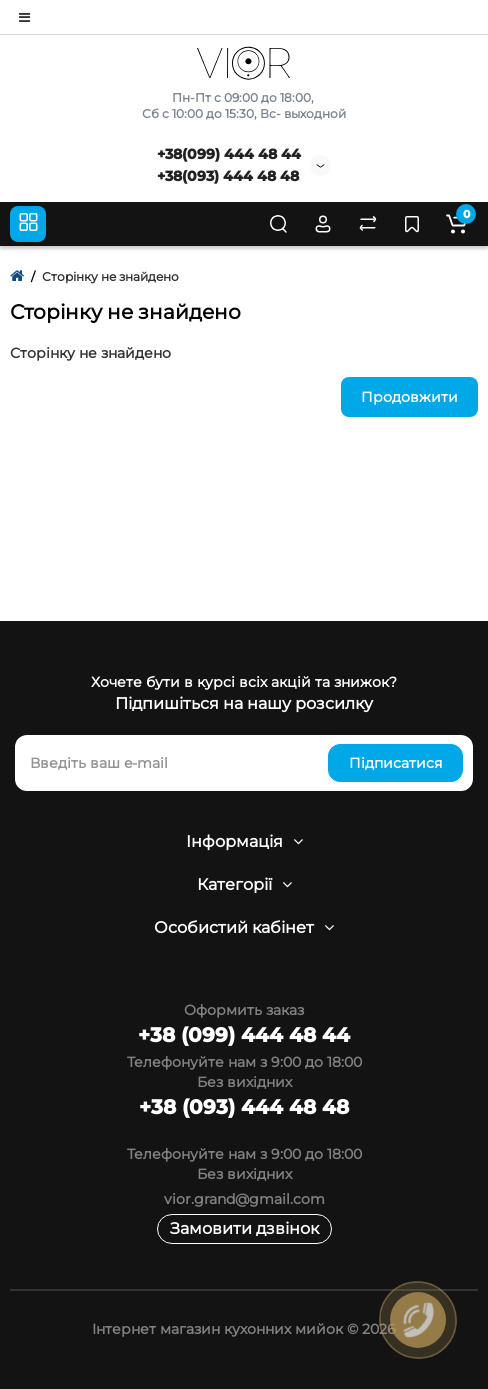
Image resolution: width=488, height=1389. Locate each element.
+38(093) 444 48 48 (228, 176)
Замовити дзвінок (244, 1228)
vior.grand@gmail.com (244, 1199)
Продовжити (409, 397)
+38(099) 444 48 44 (229, 154)
